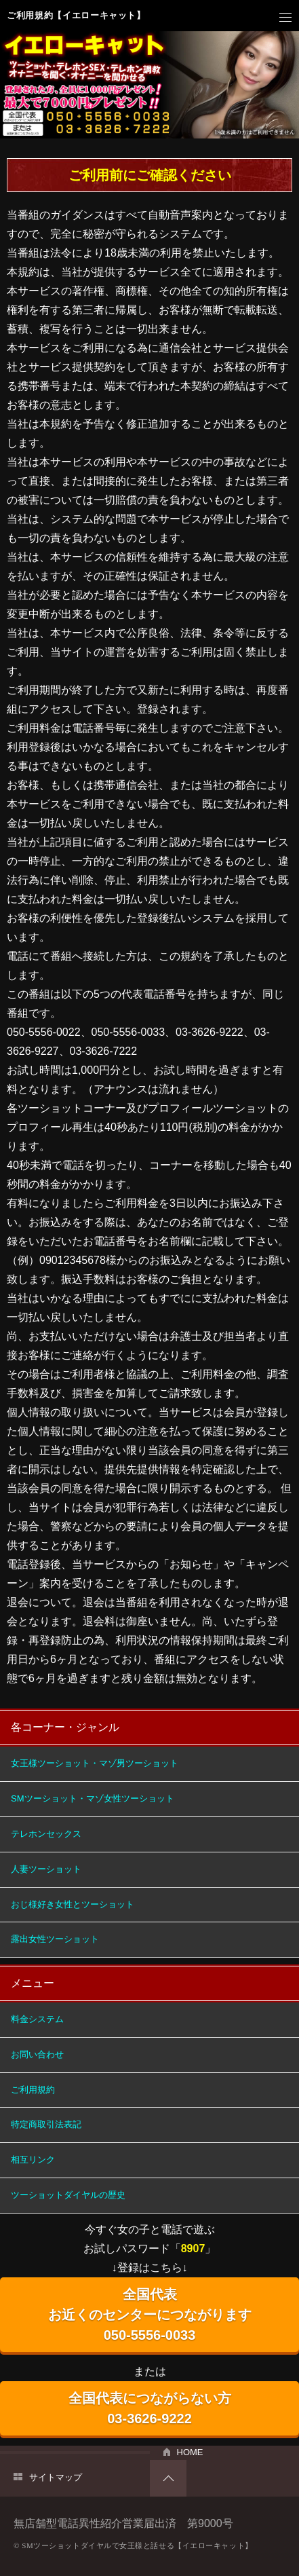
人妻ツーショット (46, 1869)
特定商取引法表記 (46, 2124)
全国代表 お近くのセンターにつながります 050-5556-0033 (150, 2314)
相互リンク (33, 2159)
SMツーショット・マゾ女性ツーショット (92, 1798)
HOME (190, 2452)
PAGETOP (168, 2478)
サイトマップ (55, 2477)
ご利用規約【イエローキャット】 (76, 15)
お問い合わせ (37, 2054)
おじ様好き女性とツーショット (72, 1904)
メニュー (285, 17)
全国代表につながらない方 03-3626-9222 (149, 2408)
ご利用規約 (33, 2090)
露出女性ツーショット (55, 1939)
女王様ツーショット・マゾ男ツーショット (94, 1763)
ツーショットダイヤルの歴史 (68, 2195)
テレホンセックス (46, 1834)
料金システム (37, 2019)
